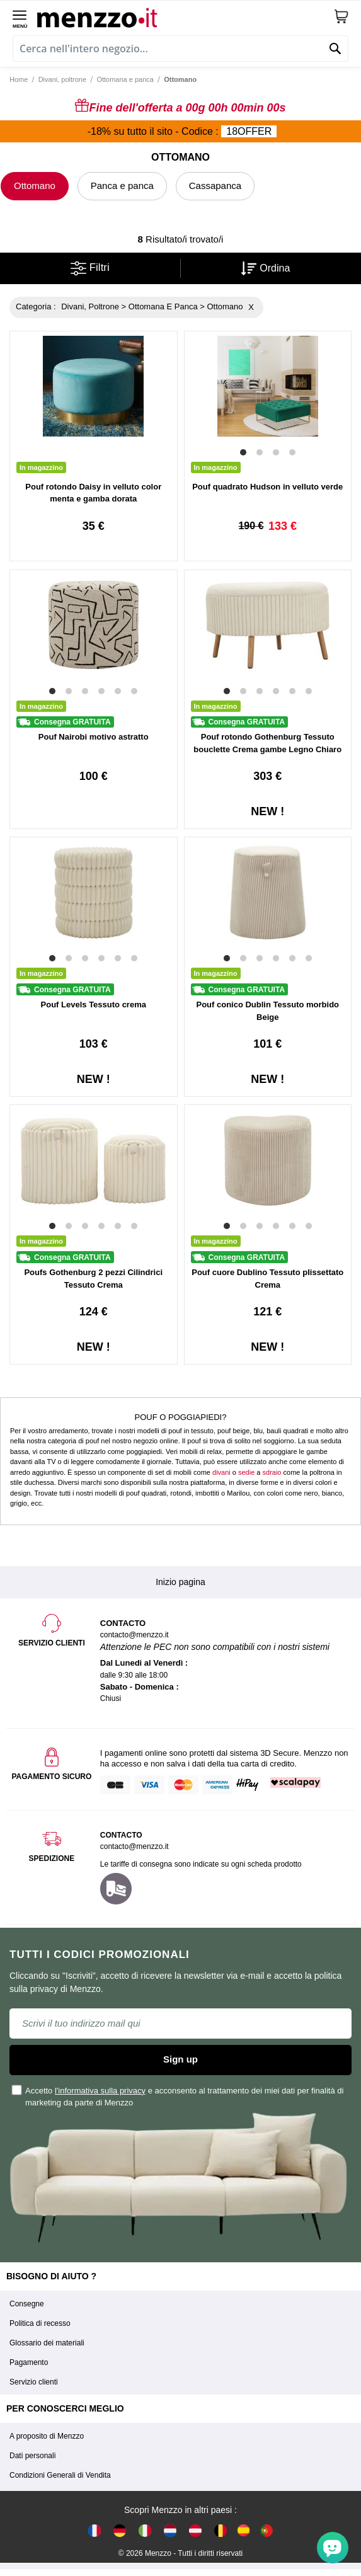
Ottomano (34, 185)
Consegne (26, 2303)
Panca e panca (122, 185)
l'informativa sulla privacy (100, 2090)
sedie (246, 1472)
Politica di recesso (40, 2323)
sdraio (272, 1472)
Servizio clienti (33, 2382)
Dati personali (32, 2455)
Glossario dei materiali (46, 2342)
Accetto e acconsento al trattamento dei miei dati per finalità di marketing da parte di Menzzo (178, 2096)
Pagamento (28, 2362)
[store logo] (185, 16)
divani (221, 1472)
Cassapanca (215, 185)
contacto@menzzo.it (134, 1846)
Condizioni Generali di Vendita (60, 2475)
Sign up (180, 2059)
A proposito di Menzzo (46, 2436)
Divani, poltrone (62, 79)
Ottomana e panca (125, 79)
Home (18, 79)
